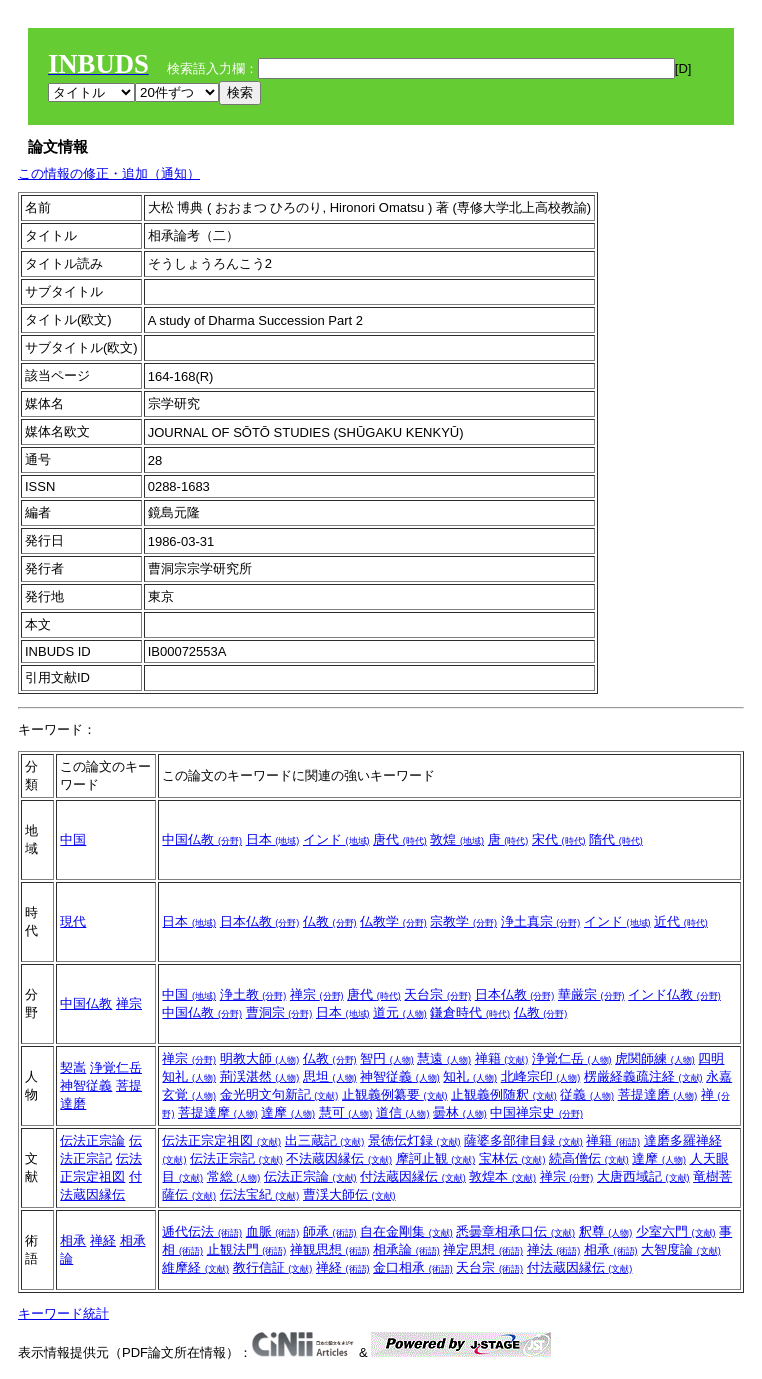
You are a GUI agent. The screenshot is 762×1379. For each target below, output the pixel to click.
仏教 (330, 921)
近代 (681, 921)
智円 (387, 1058)
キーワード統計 (63, 1313)
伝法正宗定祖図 (221, 1140)
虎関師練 (655, 1058)
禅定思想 (483, 1249)
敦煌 (457, 839)
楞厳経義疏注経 (643, 1076)
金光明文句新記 (279, 1094)
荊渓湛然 (260, 1076)
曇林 (460, 1112)
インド (336, 839)
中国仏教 (202, 839)
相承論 (406, 1249)
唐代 (400, 839)
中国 (73, 839)
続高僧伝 (589, 1158)
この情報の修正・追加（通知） (109, 173)
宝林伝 (512, 1158)
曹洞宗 (279, 1012)
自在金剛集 (406, 1231)
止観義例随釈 (504, 1094)
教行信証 (273, 1267)
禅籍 (502, 1058)
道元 (400, 1012)
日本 (273, 839)
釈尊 (606, 1231)
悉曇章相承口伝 (515, 1231)
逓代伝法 (202, 1231)
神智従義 (86, 1085)
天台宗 (437, 994)
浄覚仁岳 (116, 1067)
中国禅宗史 (536, 1112)
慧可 (346, 1112)
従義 (587, 1094)
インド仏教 (674, 994)
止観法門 (247, 1249)
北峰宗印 (541, 1076)
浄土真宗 (541, 921)
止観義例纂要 (395, 1094)
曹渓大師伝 (349, 1194)
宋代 (559, 839)
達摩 (288, 1112)
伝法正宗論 (92, 1140)
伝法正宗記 (236, 1158)
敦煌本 (502, 1176)
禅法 (554, 1249)
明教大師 (260, 1058)
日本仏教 (260, 921)
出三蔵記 (325, 1140)
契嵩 (73, 1067)
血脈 (273, 1231)
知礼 (470, 1076)
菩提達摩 (218, 1112)
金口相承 (413, 1267)
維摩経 (195, 1267)
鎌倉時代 (470, 1012)
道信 (403, 1112)
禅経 (103, 1240)
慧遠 (444, 1058)
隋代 (616, 839)
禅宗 (129, 1003)
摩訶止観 (436, 1158)
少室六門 (676, 1231)
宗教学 (463, 921)
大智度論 (681, 1249)
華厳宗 (591, 994)
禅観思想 (330, 1249)
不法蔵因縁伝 (339, 1158)
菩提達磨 (658, 1094)
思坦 (330, 1076)
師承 (330, 1231)
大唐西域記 (643, 1176)
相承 (73, 1240)
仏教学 (393, 921)
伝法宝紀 (260, 1194)
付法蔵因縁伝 (413, 1176)
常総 (234, 1176)
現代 (73, 921)
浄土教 (253, 994)
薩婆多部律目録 (523, 1140)
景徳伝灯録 (414, 1140)
